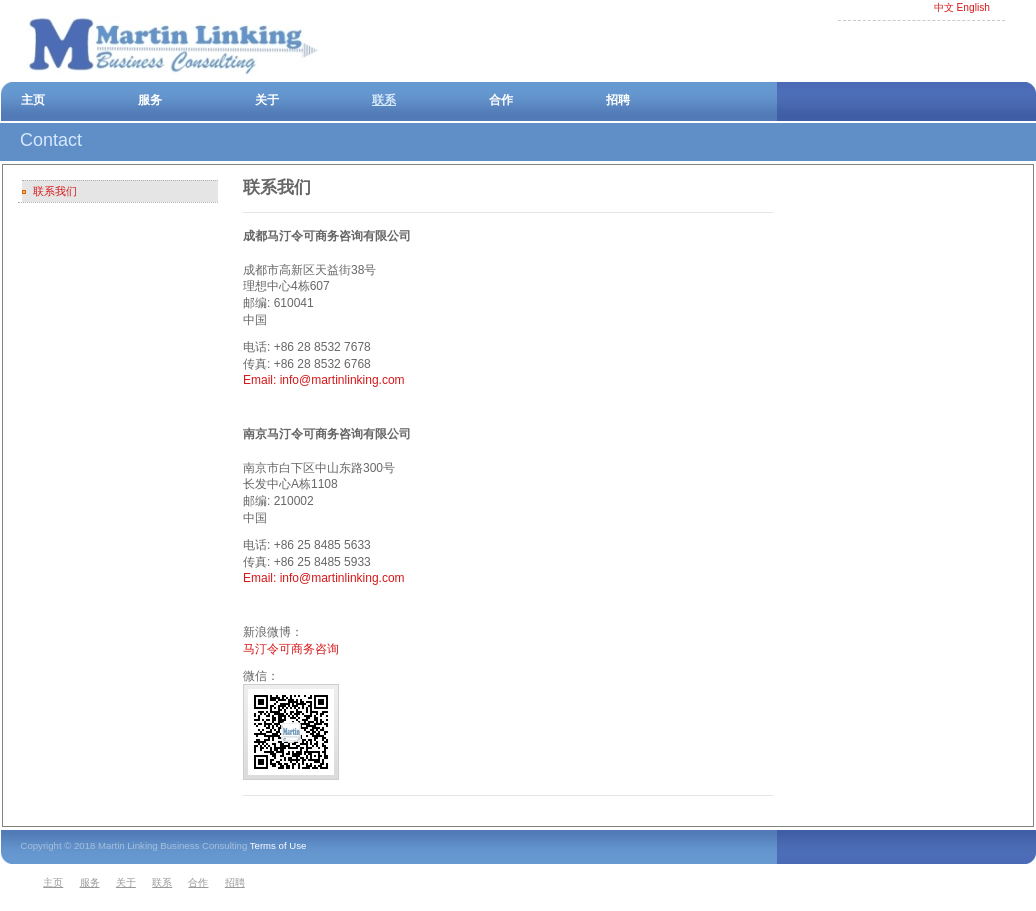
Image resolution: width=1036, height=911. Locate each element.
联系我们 (55, 191)
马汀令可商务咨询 (291, 649)
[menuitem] (58, 883)
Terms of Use (278, 845)
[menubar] (147, 883)
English (973, 7)
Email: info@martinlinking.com (324, 380)
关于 (267, 100)
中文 (944, 7)
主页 (33, 100)
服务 (150, 100)
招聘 (618, 100)
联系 (384, 100)
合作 (501, 100)
